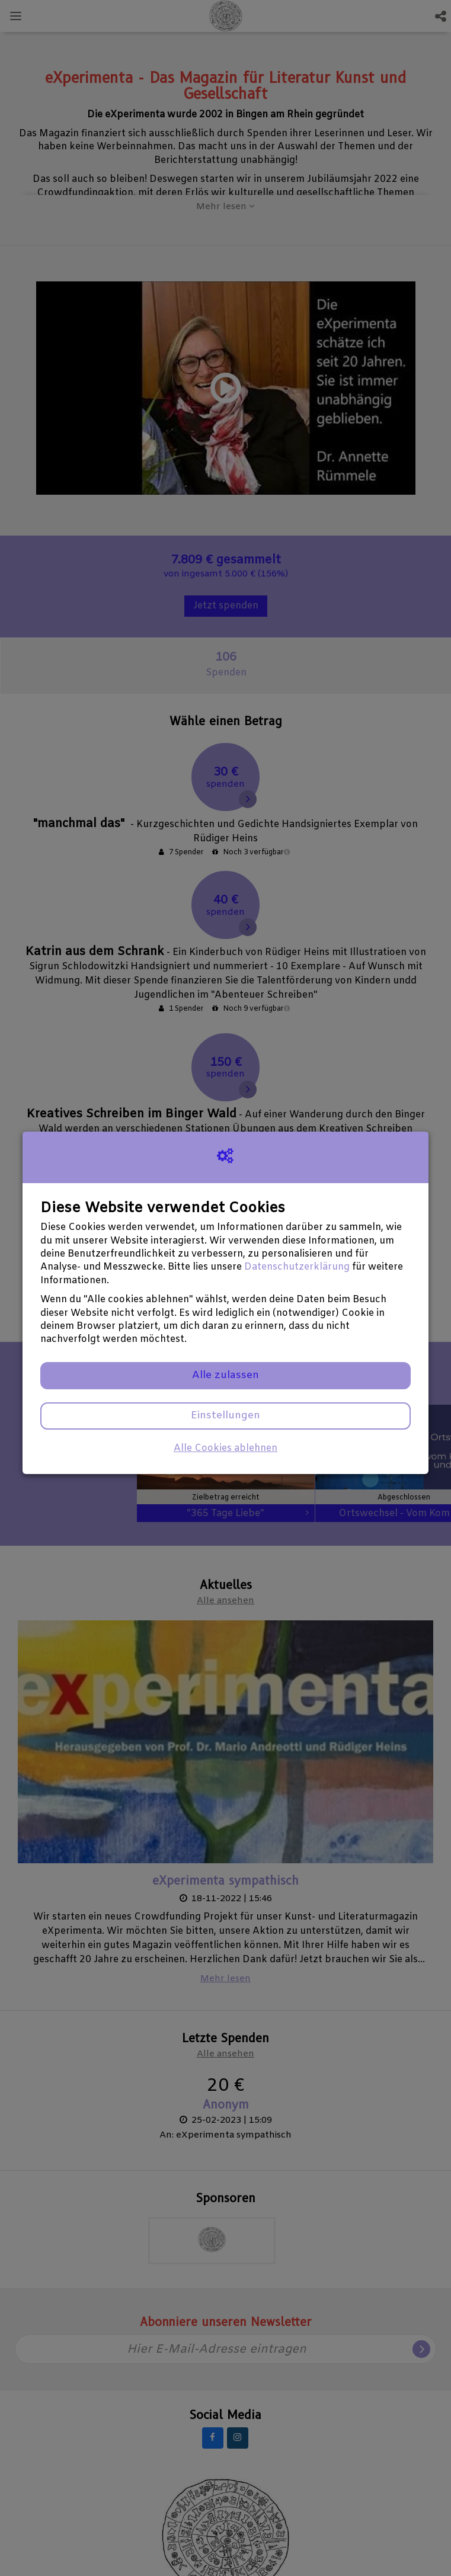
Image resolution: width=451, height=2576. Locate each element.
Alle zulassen (225, 1375)
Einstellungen (225, 1415)
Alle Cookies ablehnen (225, 1448)
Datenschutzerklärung (297, 1267)
